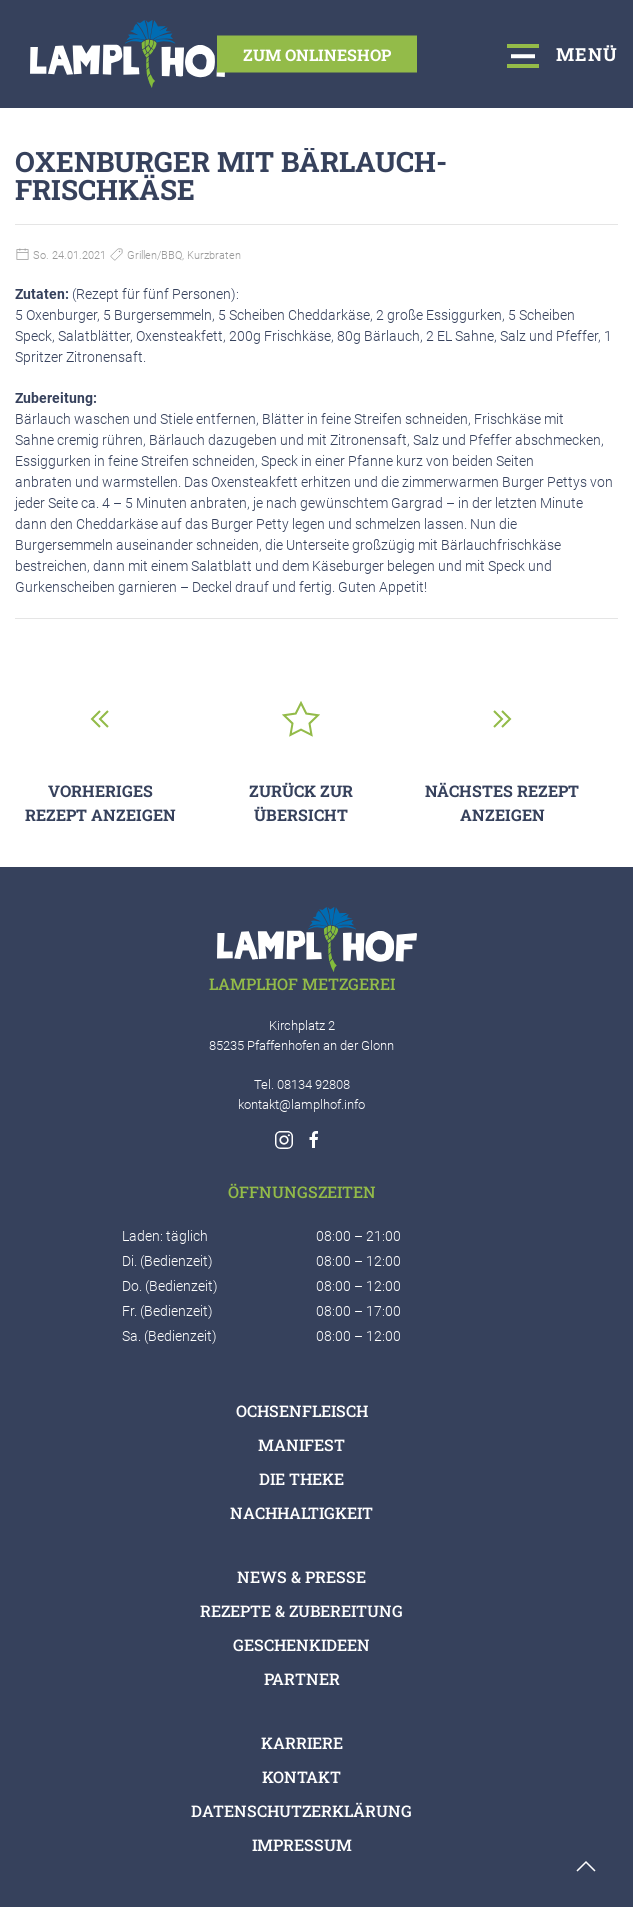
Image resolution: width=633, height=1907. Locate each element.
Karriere (302, 1742)
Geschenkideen (301, 1644)
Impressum (302, 1844)
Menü (563, 53)
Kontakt (301, 1776)
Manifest (301, 1444)
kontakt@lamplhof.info (301, 1104)
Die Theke (301, 1478)
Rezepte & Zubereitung (301, 1610)
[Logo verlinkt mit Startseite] (134, 54)
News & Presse (301, 1576)
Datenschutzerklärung (301, 1810)
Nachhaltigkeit (301, 1512)
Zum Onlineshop (317, 53)
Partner (302, 1678)
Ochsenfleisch (302, 1410)
